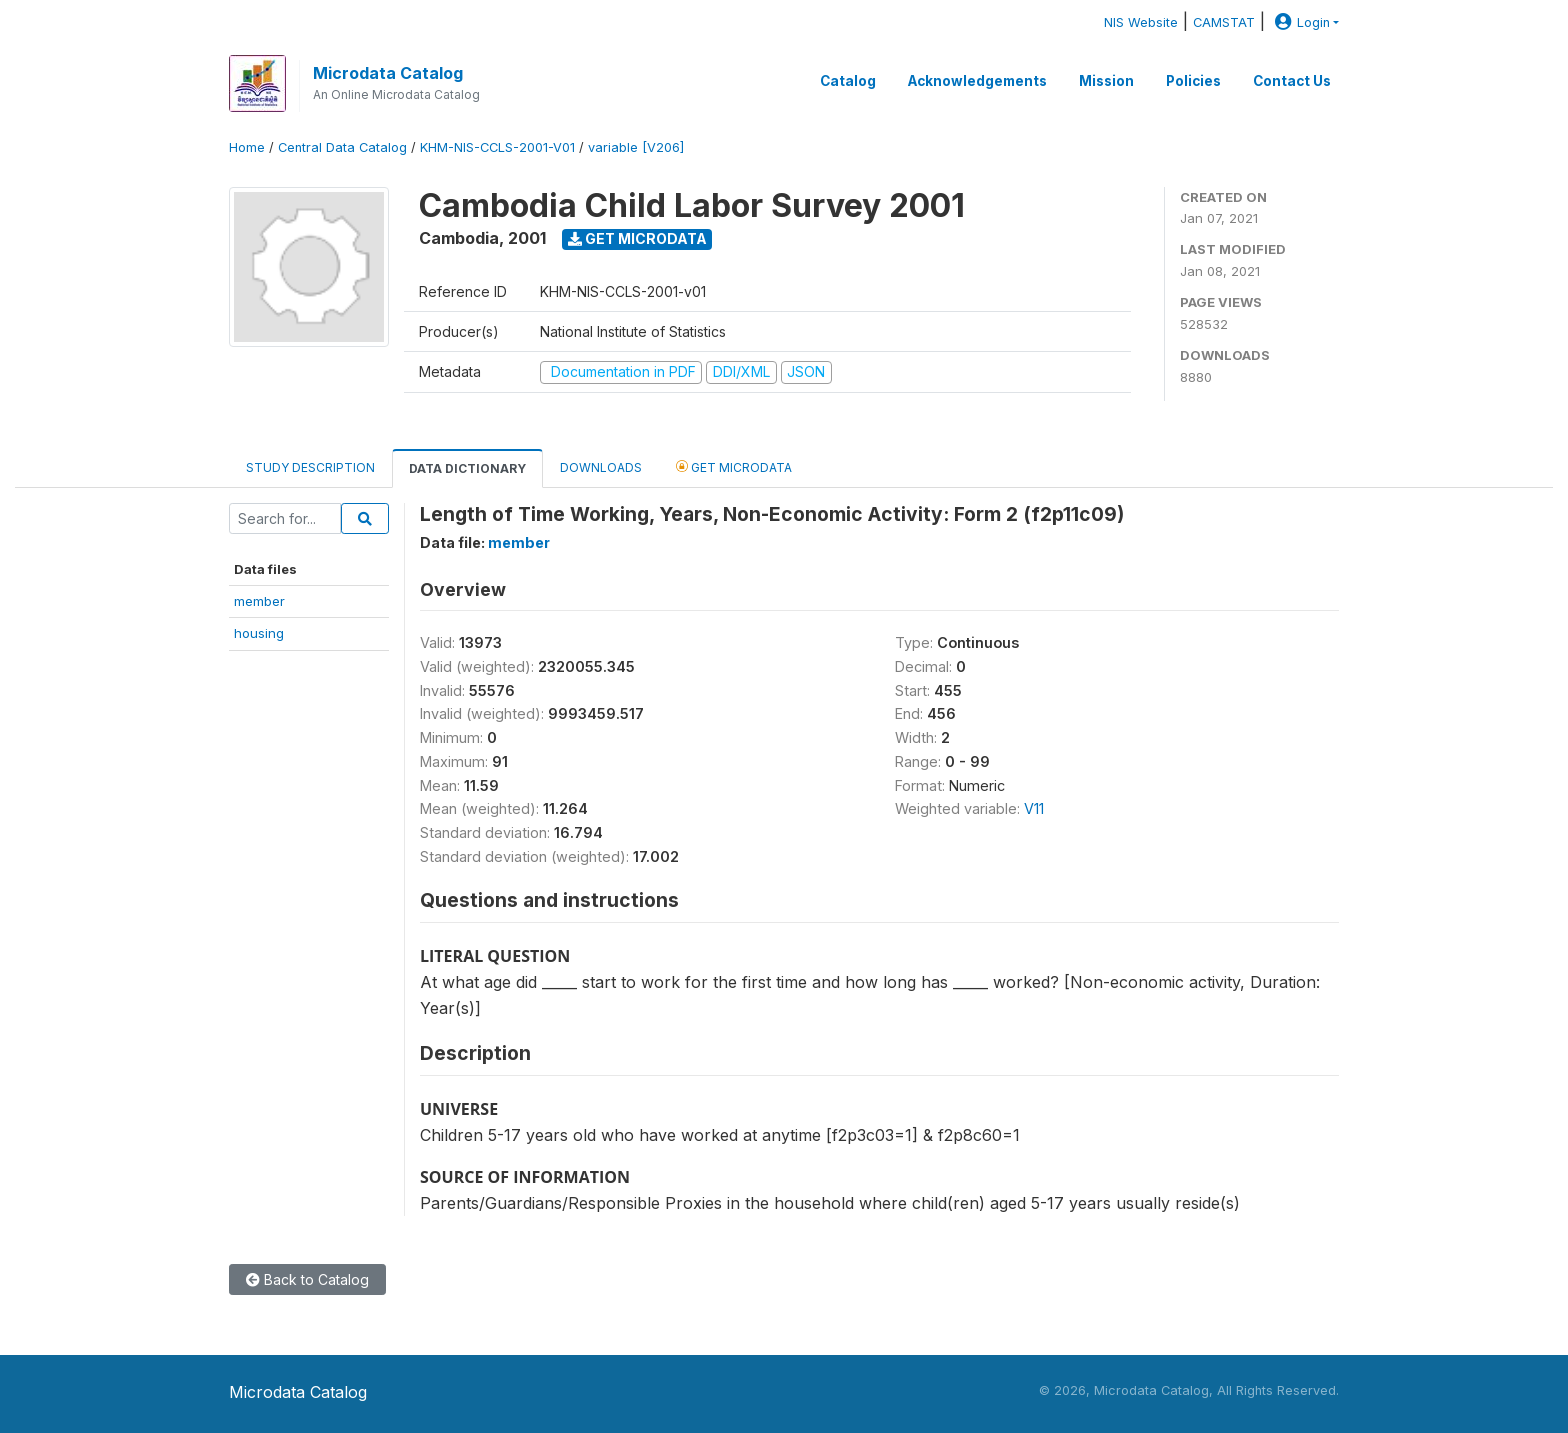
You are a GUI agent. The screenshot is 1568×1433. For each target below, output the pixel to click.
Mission (1106, 81)
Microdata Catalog (388, 73)
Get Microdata (637, 238)
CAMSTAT (1224, 22)
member (259, 601)
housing (259, 633)
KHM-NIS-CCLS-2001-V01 (497, 147)
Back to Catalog (307, 1279)
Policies (1193, 81)
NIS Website (1141, 22)
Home (247, 147)
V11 (1034, 808)
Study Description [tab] (310, 467)
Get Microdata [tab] (734, 466)
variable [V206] (636, 147)
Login (1300, 22)
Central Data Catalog (342, 147)
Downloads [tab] (601, 467)
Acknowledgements (977, 81)
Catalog (848, 81)
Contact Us (1292, 81)
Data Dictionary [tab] (467, 468)
